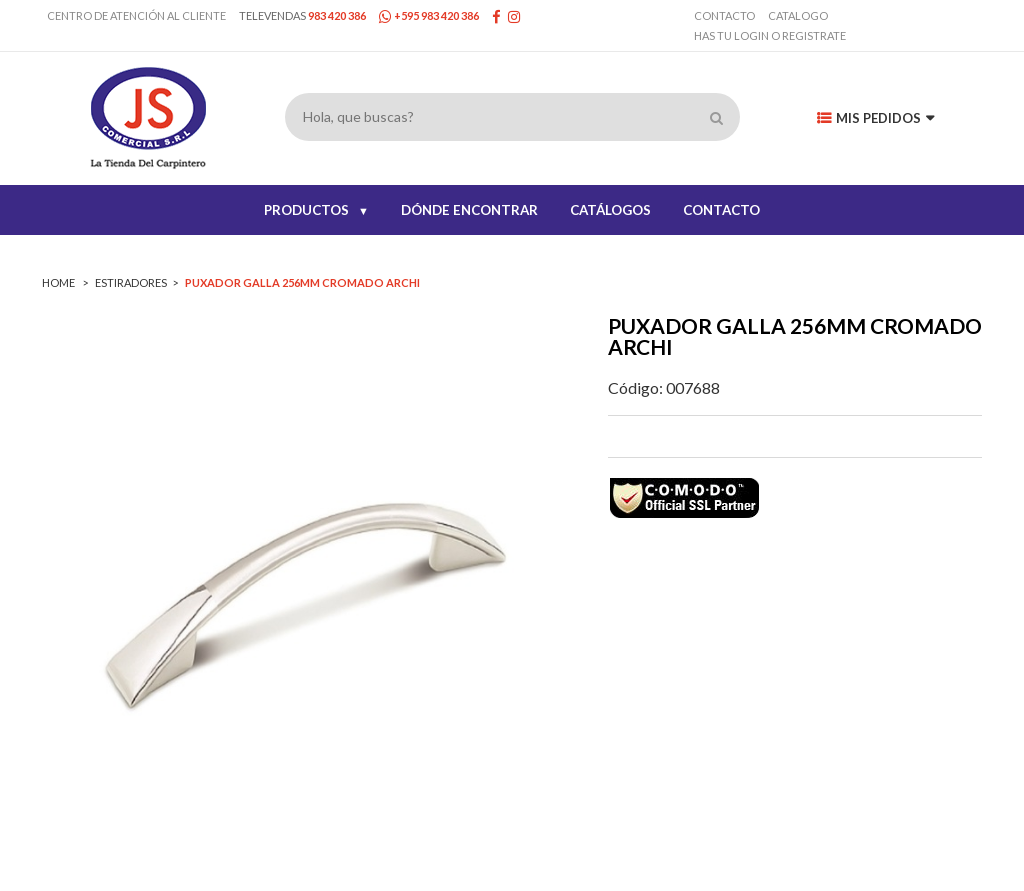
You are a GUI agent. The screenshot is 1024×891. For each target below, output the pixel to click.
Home (59, 282)
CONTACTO (721, 210)
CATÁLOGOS (610, 210)
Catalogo (798, 15)
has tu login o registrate (770, 35)
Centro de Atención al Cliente (136, 15)
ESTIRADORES (131, 282)
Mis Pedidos (875, 118)
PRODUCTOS (316, 210)
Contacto (724, 15)
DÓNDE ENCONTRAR (469, 210)
